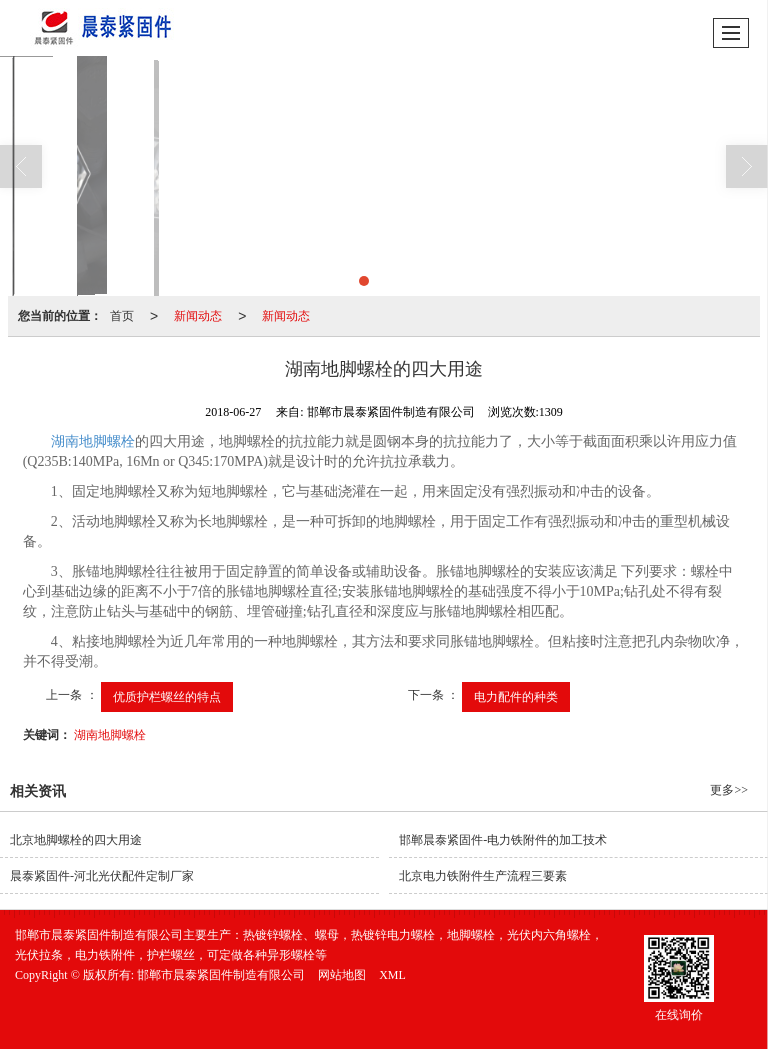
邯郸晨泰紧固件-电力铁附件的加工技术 (503, 840)
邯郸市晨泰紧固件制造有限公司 (221, 975)
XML (392, 975)
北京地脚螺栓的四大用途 (76, 840)
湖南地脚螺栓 (93, 441)
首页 (122, 316)
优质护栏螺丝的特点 (167, 697)
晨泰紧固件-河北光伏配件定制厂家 (102, 876)
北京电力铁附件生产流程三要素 (483, 876)
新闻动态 (198, 316)
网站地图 (342, 975)
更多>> (729, 790)
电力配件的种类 (516, 697)
